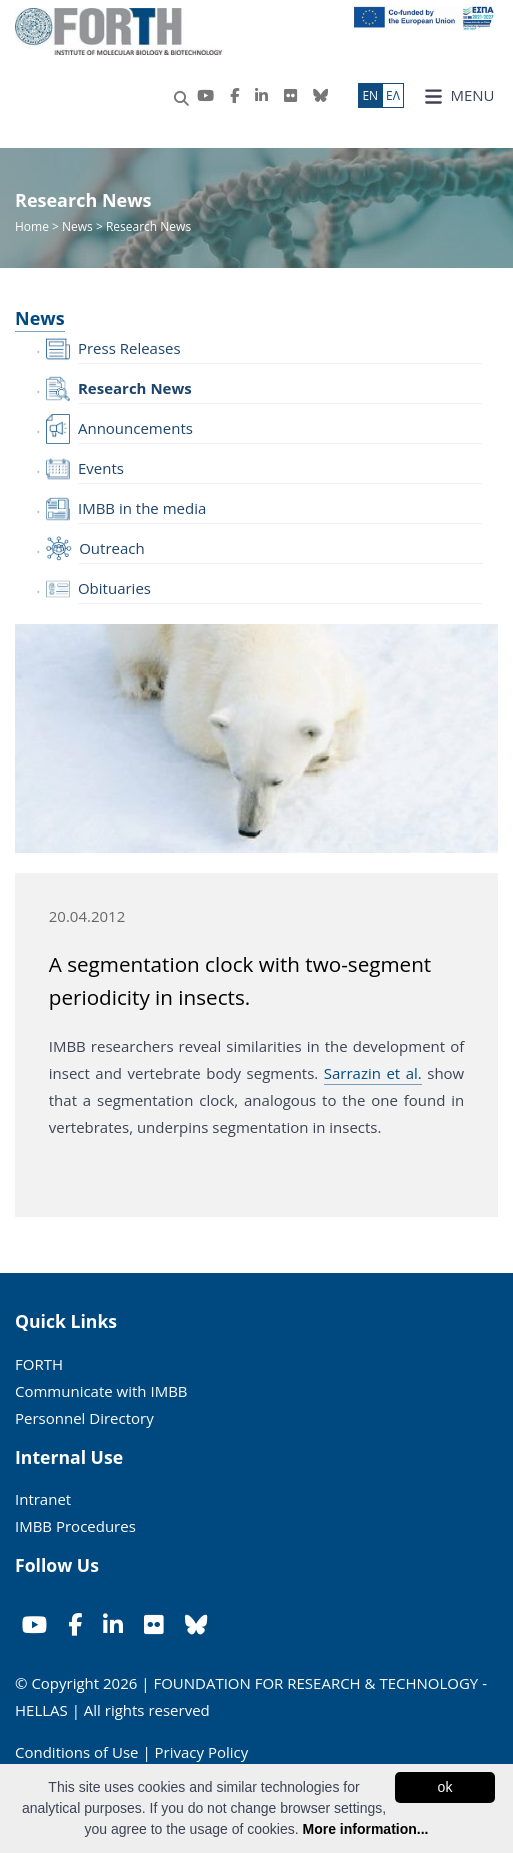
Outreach (112, 548)
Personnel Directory (84, 1418)
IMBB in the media (142, 508)
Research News (135, 388)
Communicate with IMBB (101, 1391)
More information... (365, 1829)
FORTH (39, 1364)
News (77, 226)
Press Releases (129, 348)
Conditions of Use (77, 1752)
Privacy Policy (202, 1752)
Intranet (43, 1499)
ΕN (370, 95)
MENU (459, 95)
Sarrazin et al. (373, 1073)
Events (101, 468)
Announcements (135, 428)
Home (33, 226)
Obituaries (114, 588)
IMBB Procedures (75, 1526)
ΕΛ (393, 95)
